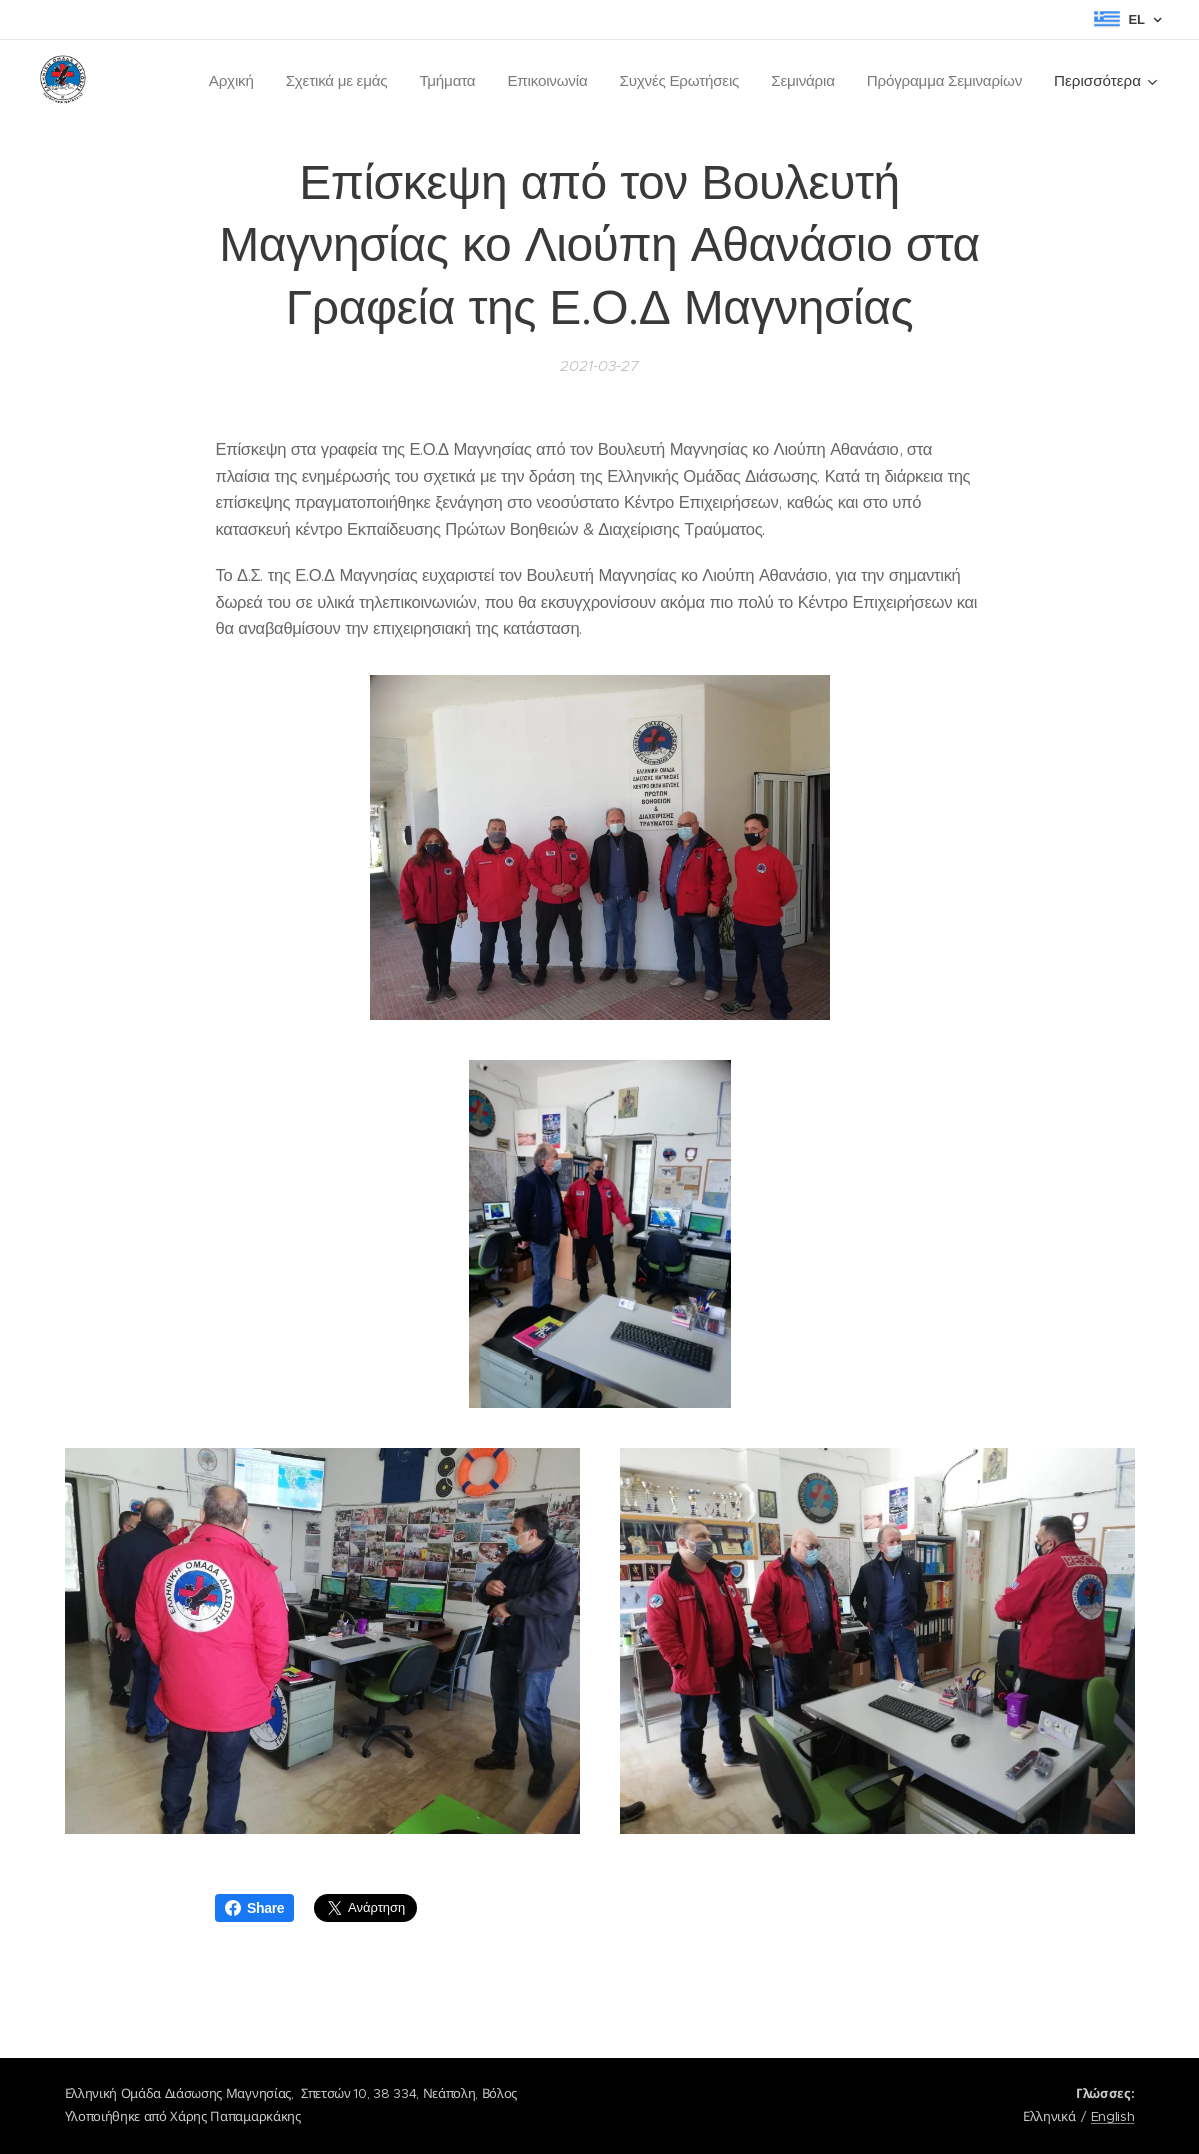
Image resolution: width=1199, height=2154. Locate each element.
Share (254, 1908)
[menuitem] (219, 81)
